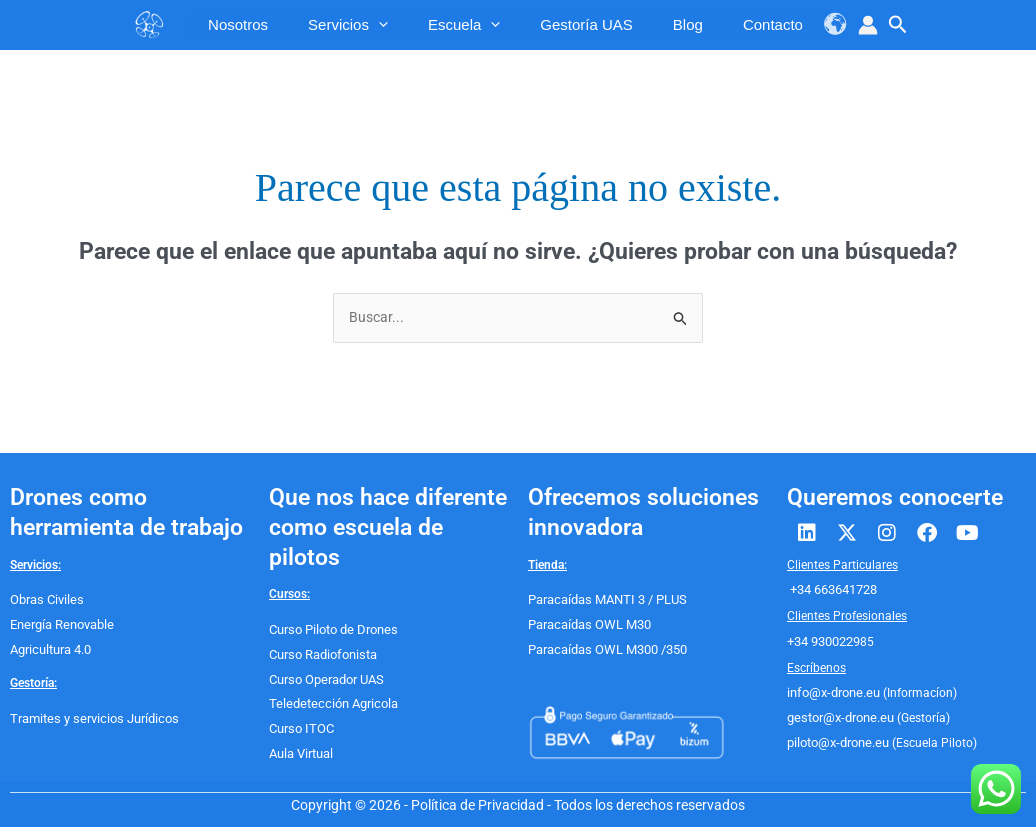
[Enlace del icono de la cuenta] (868, 25)
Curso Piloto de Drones (331, 631)
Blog (678, 24)
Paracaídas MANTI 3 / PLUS (604, 602)
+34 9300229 (823, 643)
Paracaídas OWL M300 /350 (604, 651)
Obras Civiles (45, 602)
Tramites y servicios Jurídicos (90, 720)
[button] (898, 25)
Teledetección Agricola (329, 706)
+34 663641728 (832, 592)
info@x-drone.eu (831, 695)
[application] (368, 25)
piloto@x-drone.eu (836, 744)
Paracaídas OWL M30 (586, 626)
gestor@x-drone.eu (837, 720)
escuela (454, 24)
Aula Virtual (301, 755)
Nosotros (228, 24)
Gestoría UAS (576, 24)
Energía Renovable (61, 626)
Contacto (763, 24)
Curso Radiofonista (321, 656)
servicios (338, 24)
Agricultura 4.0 (50, 651)
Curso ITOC (299, 730)
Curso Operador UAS (324, 681)
